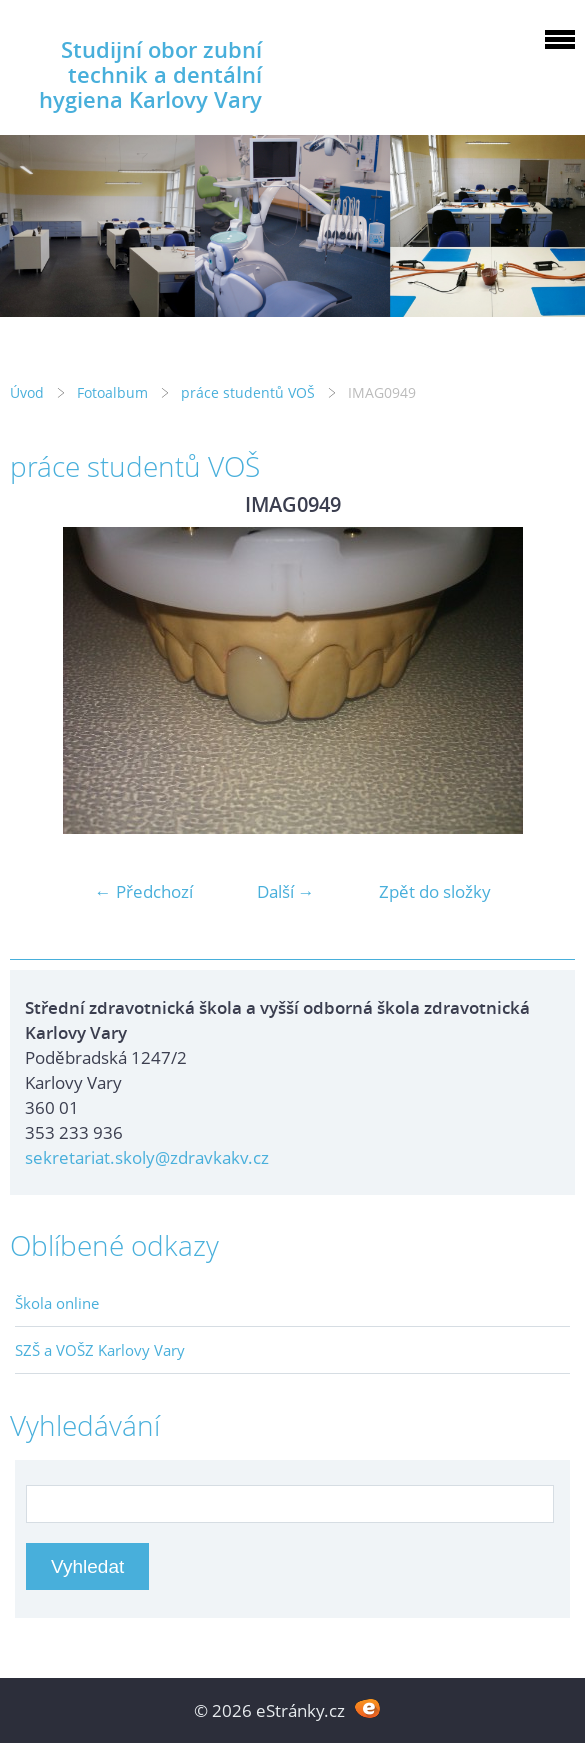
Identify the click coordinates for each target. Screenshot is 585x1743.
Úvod (27, 392)
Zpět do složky (435, 891)
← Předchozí (144, 891)
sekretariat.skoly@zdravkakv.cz (147, 1157)
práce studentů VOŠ (248, 392)
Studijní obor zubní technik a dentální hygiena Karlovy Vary (150, 74)
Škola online (57, 1303)
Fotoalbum (112, 392)
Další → (286, 891)
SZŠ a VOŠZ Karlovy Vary (100, 1350)
